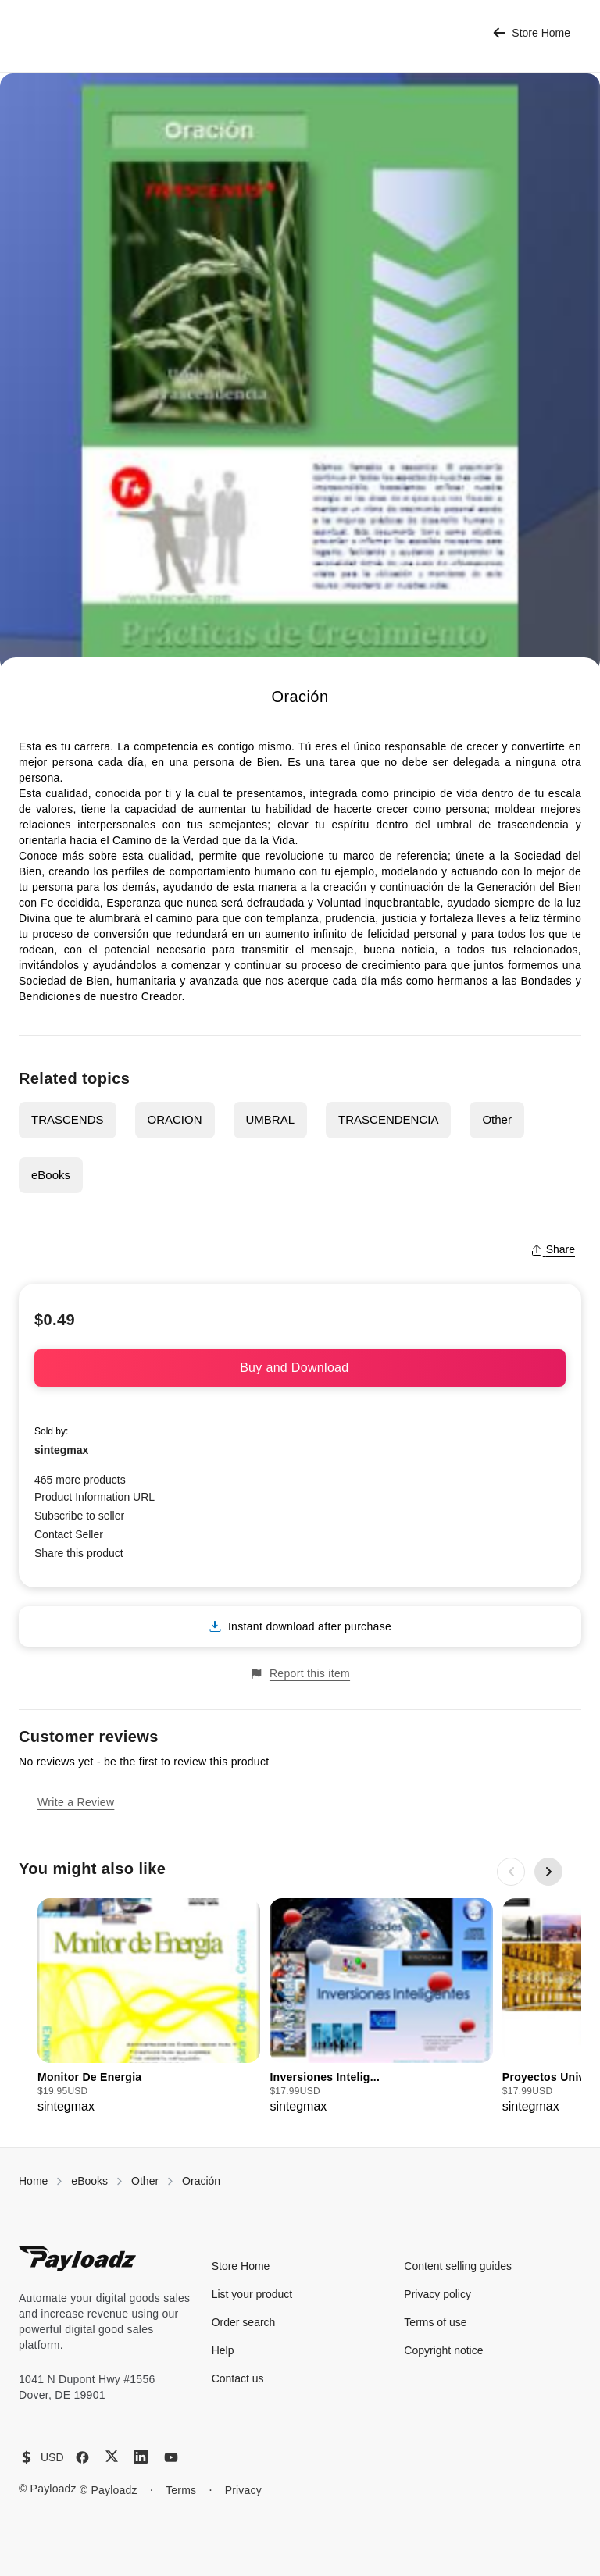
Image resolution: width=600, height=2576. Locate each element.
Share (552, 1249)
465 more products (80, 1479)
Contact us (238, 2378)
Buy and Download (300, 1367)
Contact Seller (68, 1534)
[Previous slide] (511, 1872)
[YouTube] (171, 2457)
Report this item (300, 1673)
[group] (149, 2007)
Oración (201, 2181)
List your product (252, 2294)
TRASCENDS (67, 1119)
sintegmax (61, 1450)
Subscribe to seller (79, 1515)
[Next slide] (548, 1872)
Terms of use (435, 2322)
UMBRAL (270, 1119)
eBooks (50, 1174)
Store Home (531, 33)
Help (223, 2350)
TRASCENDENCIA (388, 1119)
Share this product (78, 1553)
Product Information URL (94, 1497)
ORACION (175, 1119)
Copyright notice (443, 2350)
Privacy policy (437, 2294)
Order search (244, 2322)
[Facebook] (82, 2457)
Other (497, 1119)
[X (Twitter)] (111, 2456)
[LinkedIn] (141, 2457)
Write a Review (76, 1802)
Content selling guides (458, 2266)
